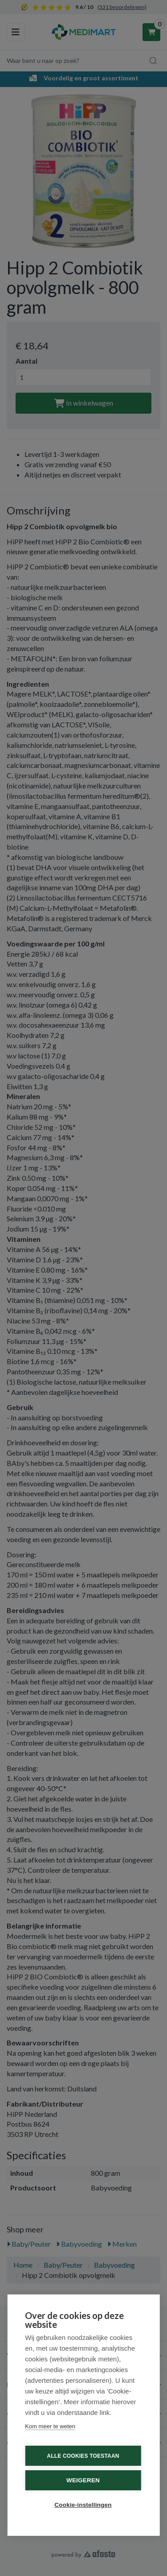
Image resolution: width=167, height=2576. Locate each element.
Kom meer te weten (50, 2426)
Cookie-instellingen (82, 2504)
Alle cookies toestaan (83, 2456)
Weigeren (83, 2480)
